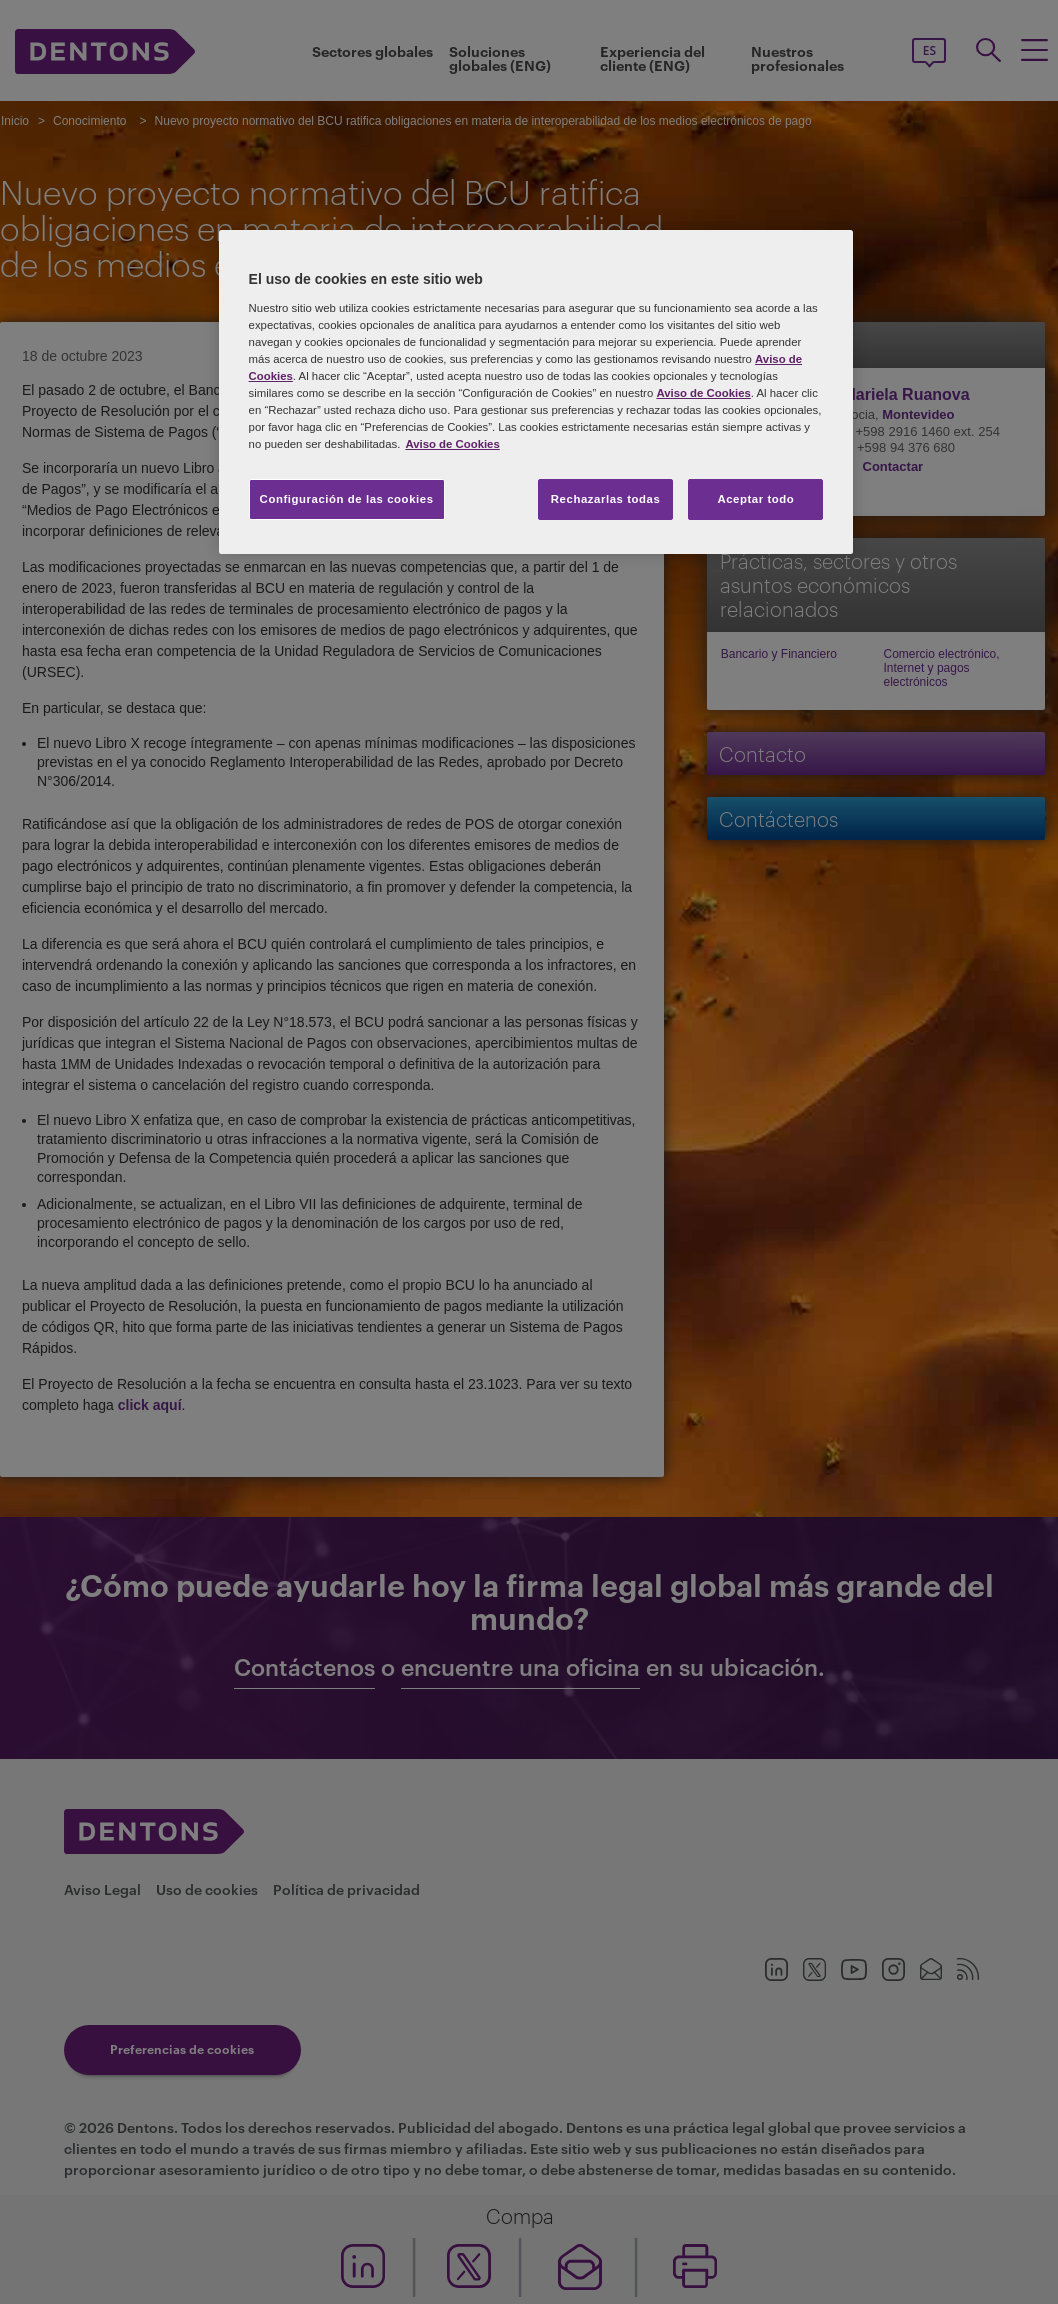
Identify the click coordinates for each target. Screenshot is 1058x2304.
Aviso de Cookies (703, 393)
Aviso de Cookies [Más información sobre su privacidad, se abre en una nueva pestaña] (452, 444)
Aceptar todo (755, 499)
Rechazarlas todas (606, 499)
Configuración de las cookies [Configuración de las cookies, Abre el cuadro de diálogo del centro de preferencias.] (347, 499)
